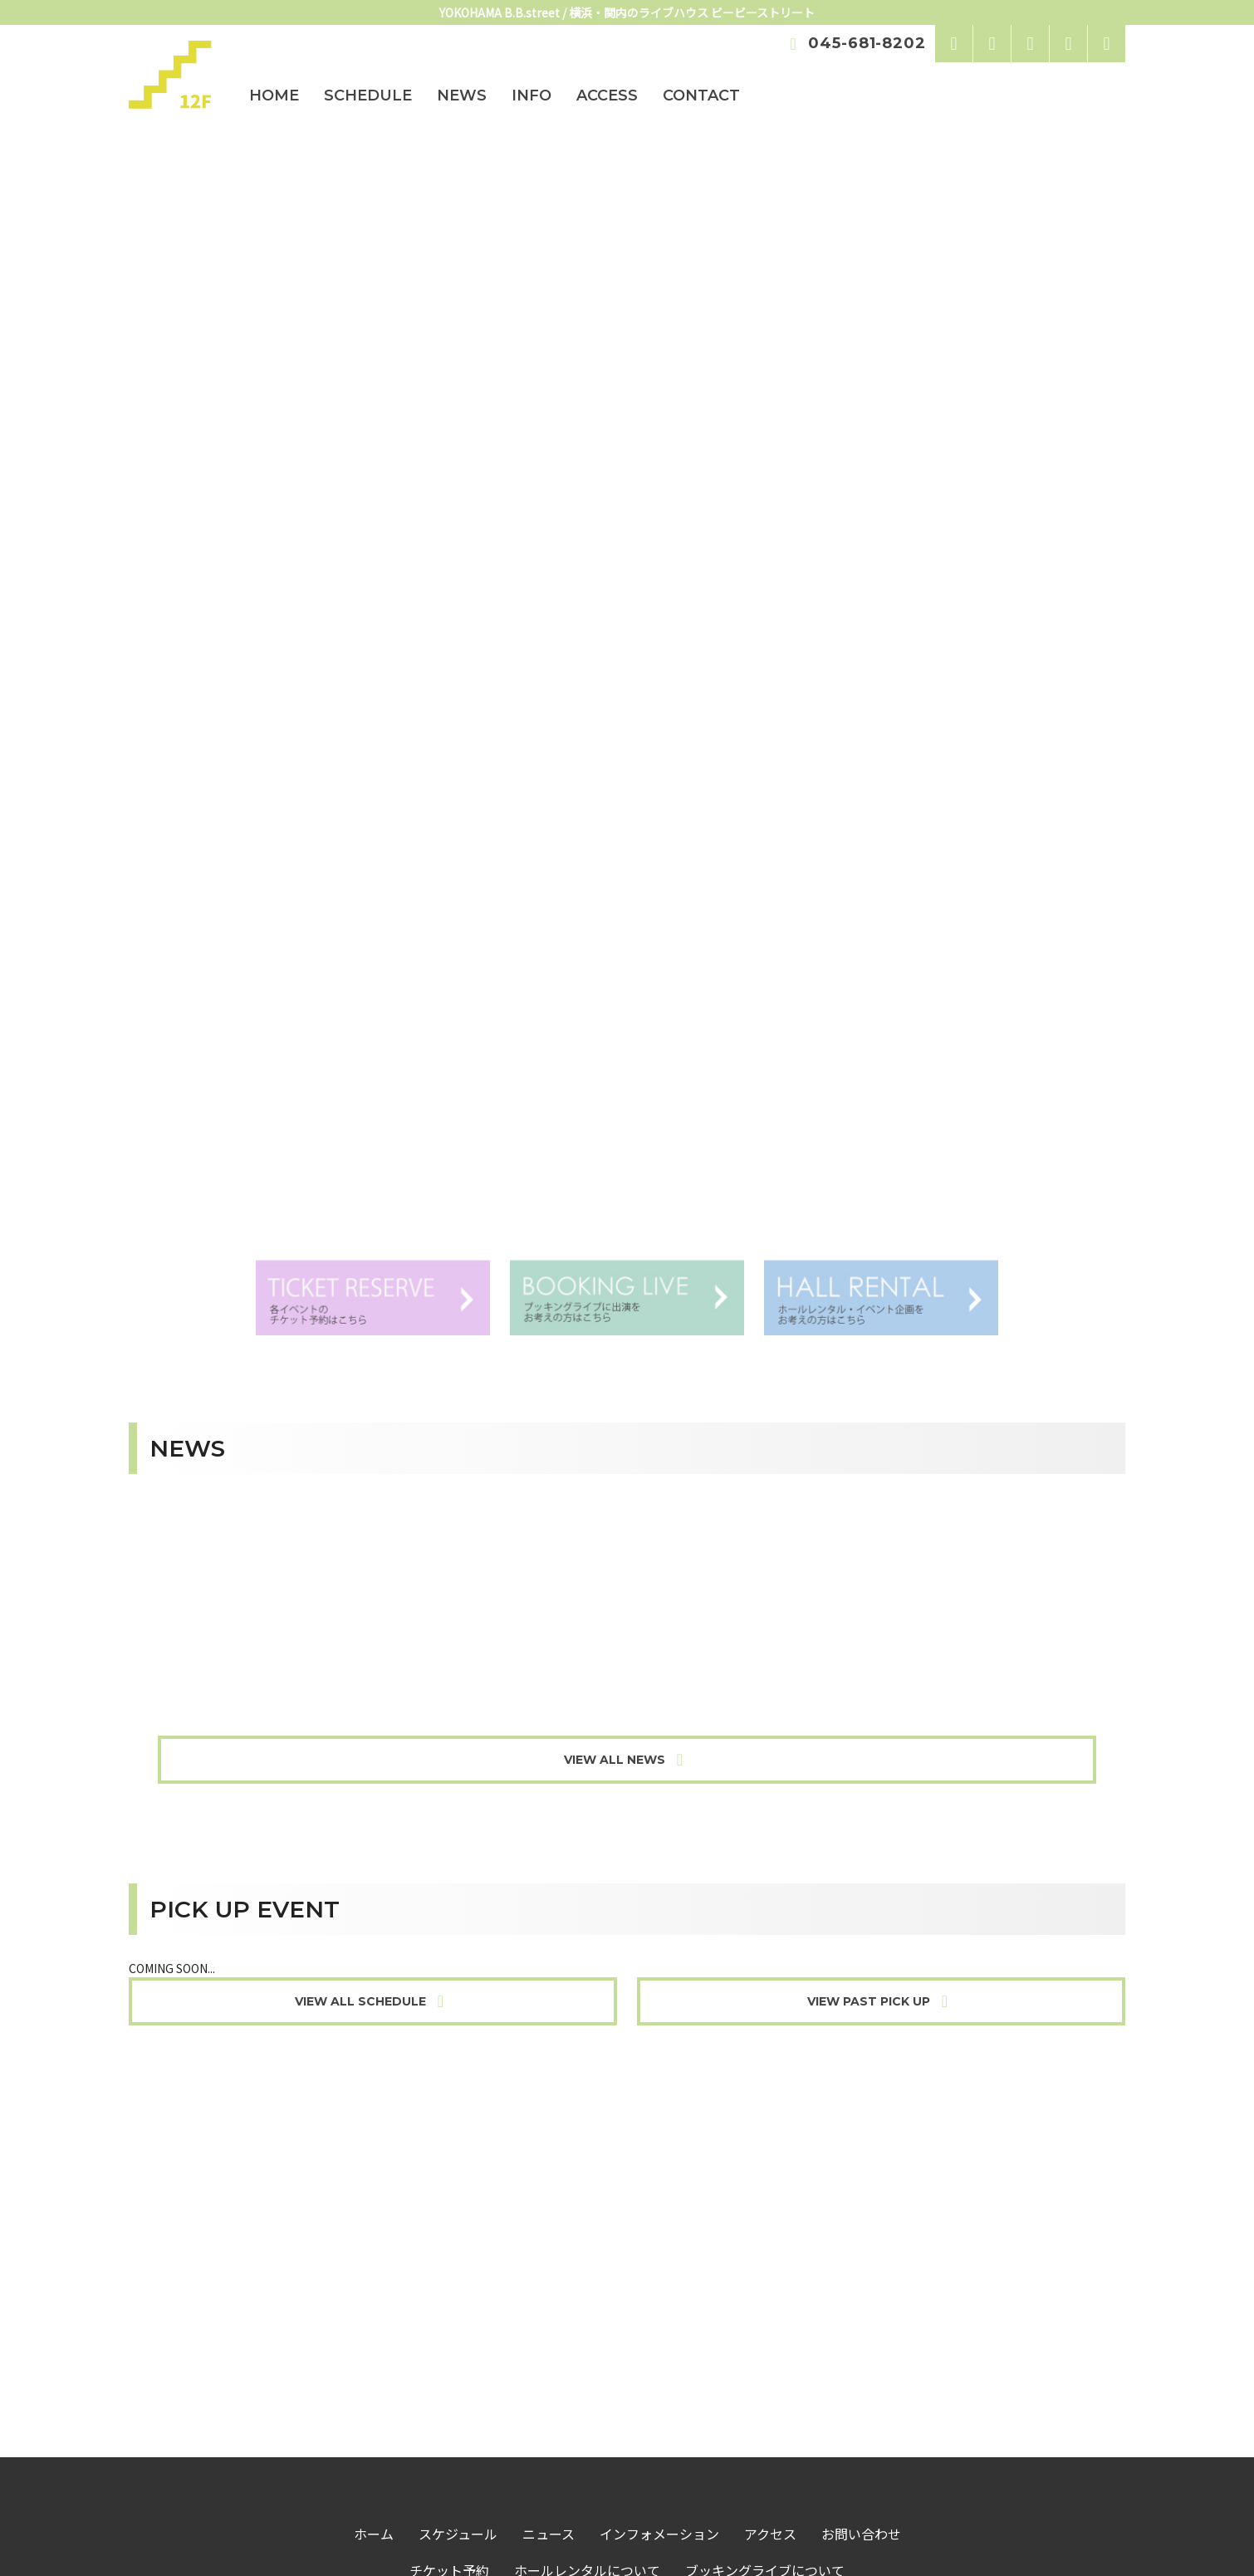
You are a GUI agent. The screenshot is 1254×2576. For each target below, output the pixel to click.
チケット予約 (449, 2298)
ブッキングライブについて (765, 2298)
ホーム (374, 2261)
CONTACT (701, 95)
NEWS (462, 95)
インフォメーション (659, 2261)
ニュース (548, 2261)
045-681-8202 (854, 43)
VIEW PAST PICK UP (881, 1729)
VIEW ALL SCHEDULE (373, 1729)
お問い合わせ (861, 2261)
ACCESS (607, 95)
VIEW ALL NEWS (627, 1487)
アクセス (770, 2261)
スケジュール (458, 2261)
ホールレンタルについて (587, 2298)
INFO (531, 95)
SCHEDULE (368, 95)
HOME (274, 95)
